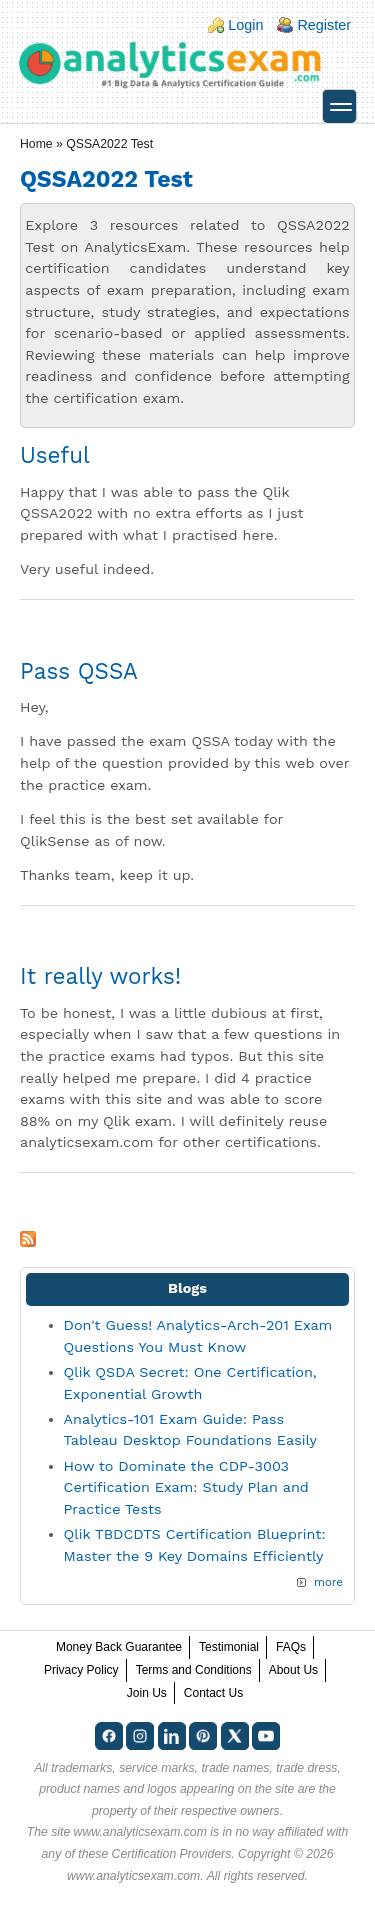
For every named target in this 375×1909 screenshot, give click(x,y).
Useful (55, 455)
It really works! (100, 976)
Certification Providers (172, 1854)
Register (324, 25)
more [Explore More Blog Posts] (328, 1582)
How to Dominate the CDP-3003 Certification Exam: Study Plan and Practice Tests (186, 1487)
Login (245, 25)
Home (36, 144)
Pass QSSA (79, 671)
